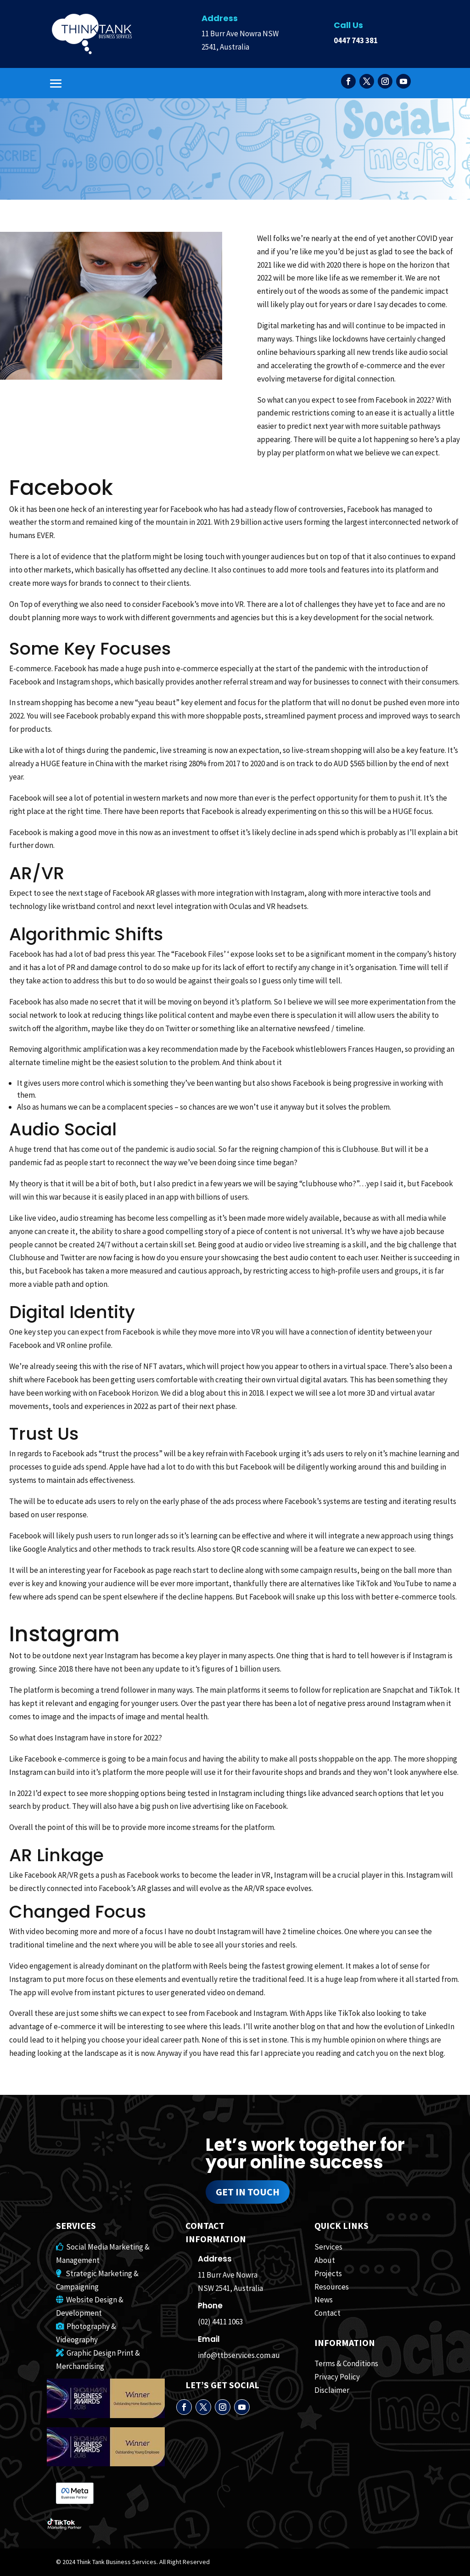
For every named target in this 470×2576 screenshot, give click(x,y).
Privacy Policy (337, 2377)
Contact (327, 2313)
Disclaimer (331, 2390)
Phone (210, 2305)
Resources (331, 2287)
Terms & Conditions (346, 2363)
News (323, 2300)
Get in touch (248, 2191)
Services (328, 2247)
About (324, 2260)
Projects (328, 2273)
